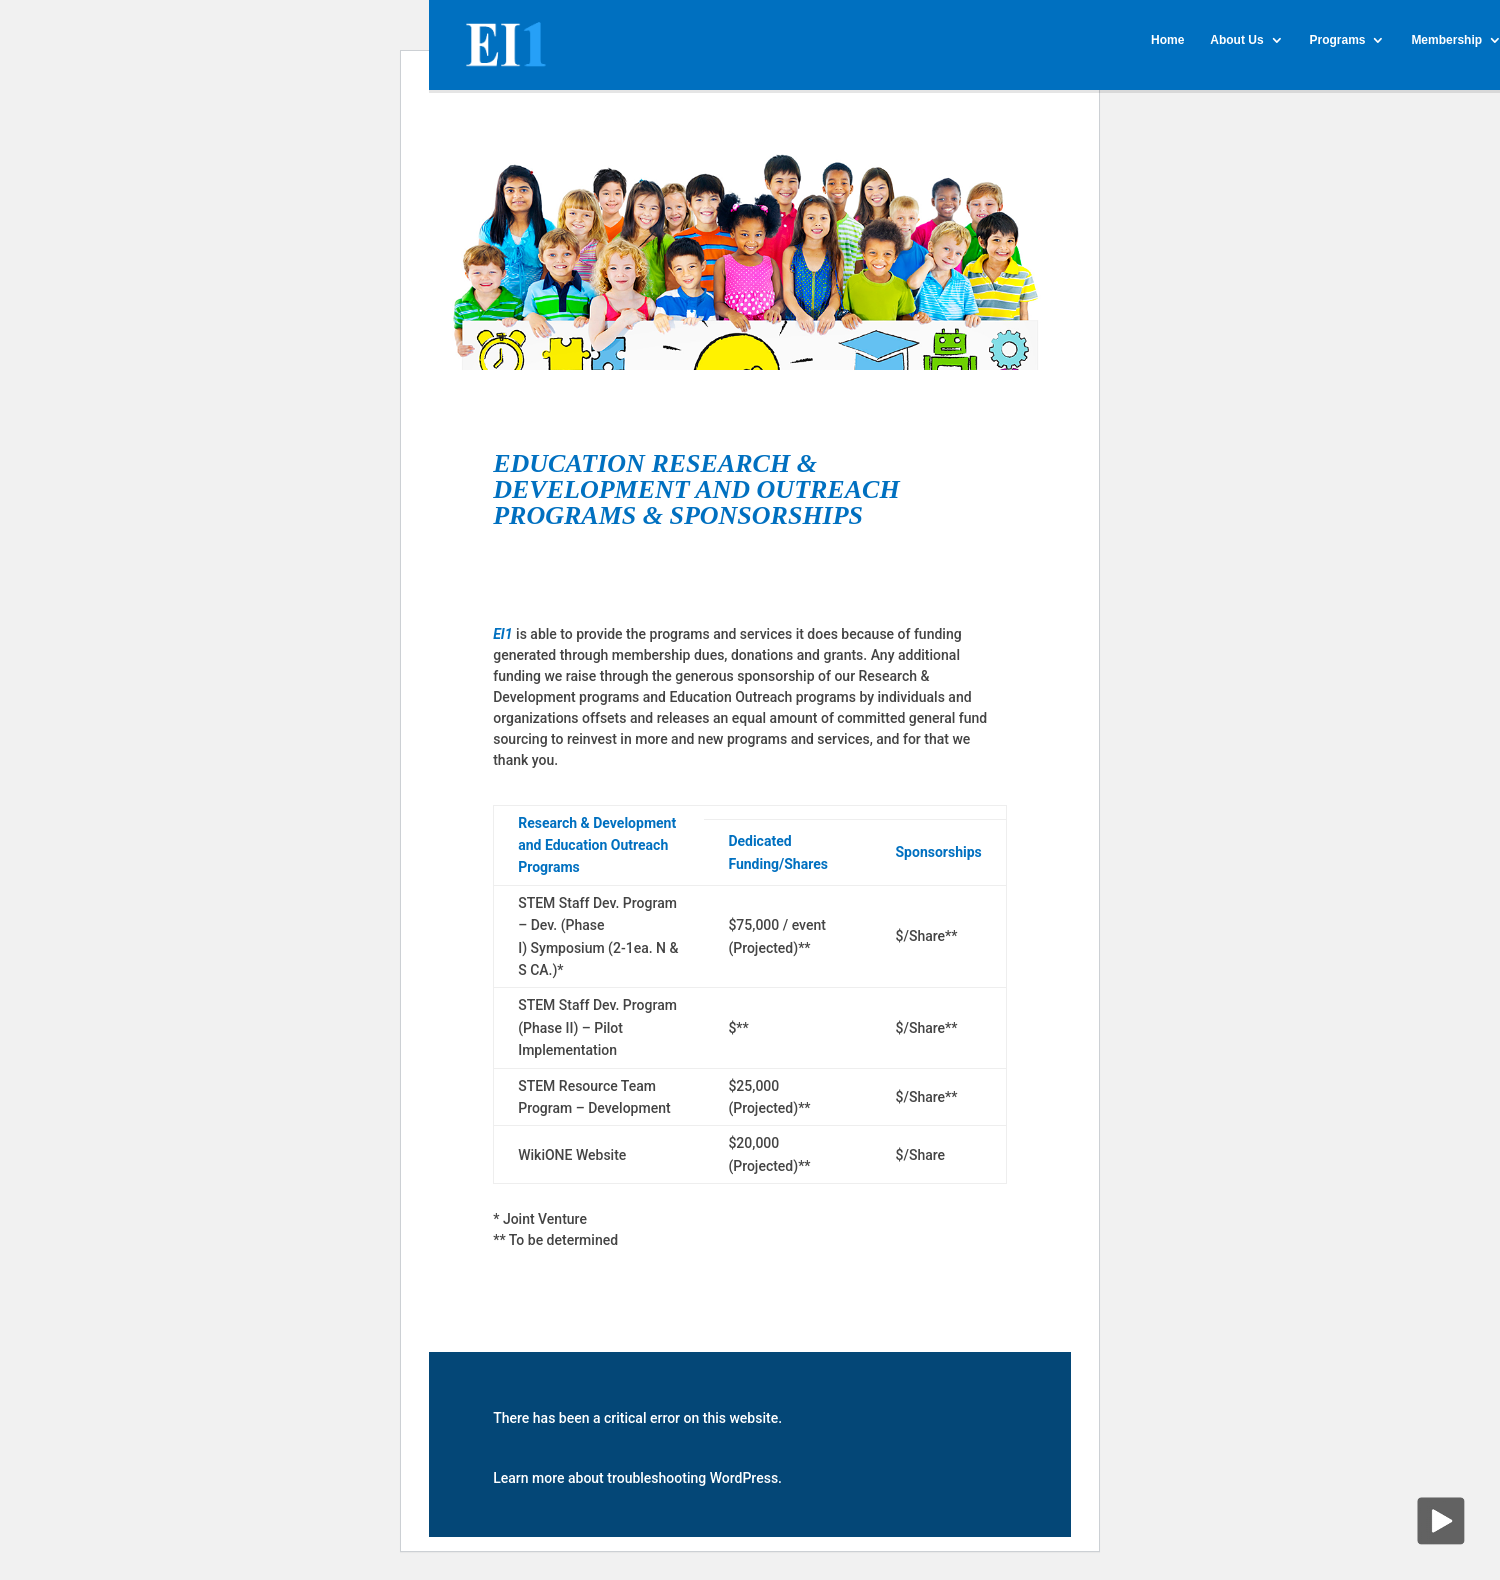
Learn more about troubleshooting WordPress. (637, 1478)
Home (1167, 40)
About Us (1236, 40)
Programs (1337, 40)
